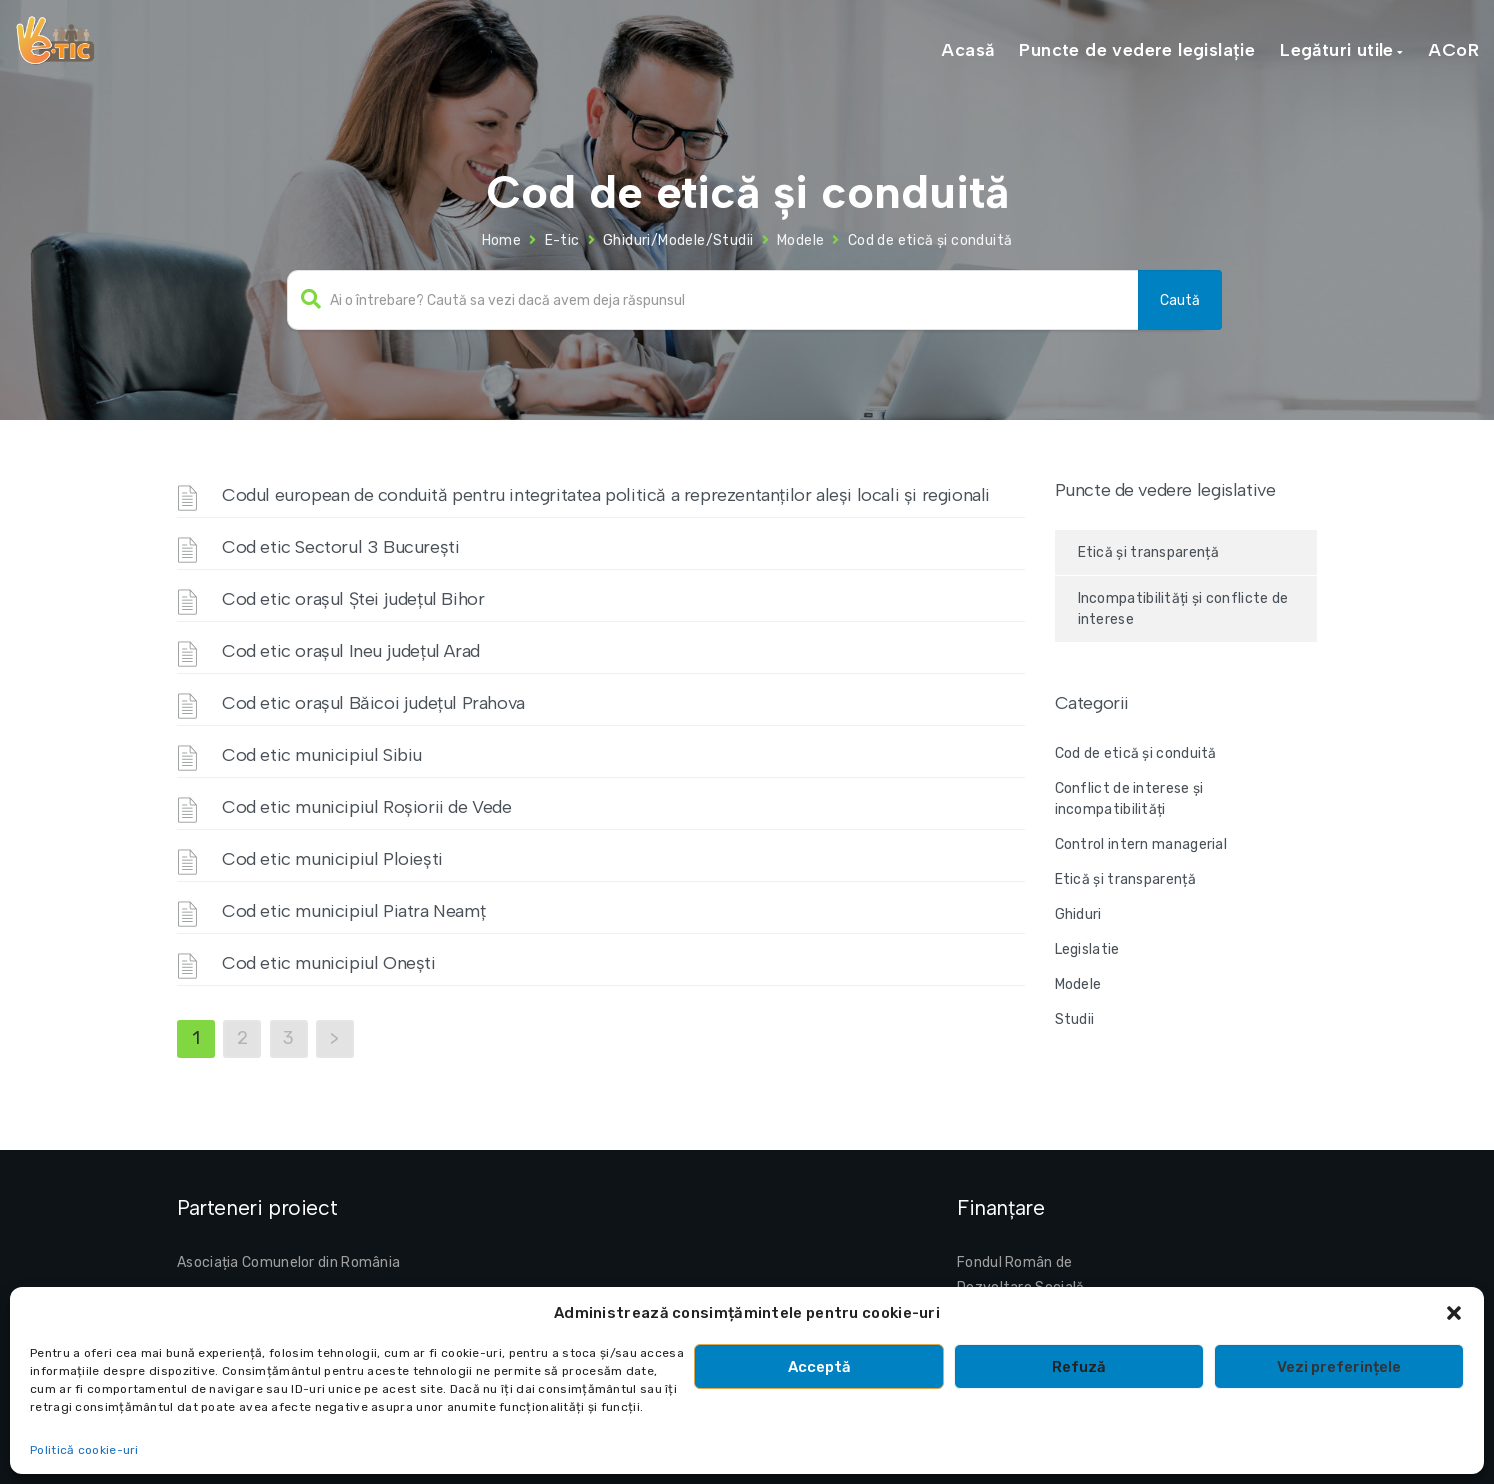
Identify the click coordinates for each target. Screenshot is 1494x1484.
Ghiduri (1078, 914)
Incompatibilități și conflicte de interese (1183, 609)
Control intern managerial (1141, 844)
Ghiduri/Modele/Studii (678, 240)
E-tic (562, 240)
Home (502, 240)
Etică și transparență (1148, 552)
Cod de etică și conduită (1136, 753)
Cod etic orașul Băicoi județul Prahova (373, 703)
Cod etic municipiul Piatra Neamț (353, 911)
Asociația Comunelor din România (288, 1262)
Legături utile (1337, 50)
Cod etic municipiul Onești (329, 963)
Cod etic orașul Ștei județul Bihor (353, 599)
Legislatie (1087, 949)
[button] (1454, 1313)
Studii (1075, 1019)
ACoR (1453, 50)
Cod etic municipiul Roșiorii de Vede (367, 807)
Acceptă (819, 1367)
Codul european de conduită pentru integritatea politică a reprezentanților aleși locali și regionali (606, 495)
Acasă (967, 50)
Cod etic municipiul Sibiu (322, 755)
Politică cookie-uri (84, 1450)
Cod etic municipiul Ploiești (332, 859)
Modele (800, 240)
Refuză (1079, 1367)
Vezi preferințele (1339, 1367)
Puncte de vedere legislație (1137, 50)
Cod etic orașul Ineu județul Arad (351, 651)
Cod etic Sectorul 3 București (340, 547)
